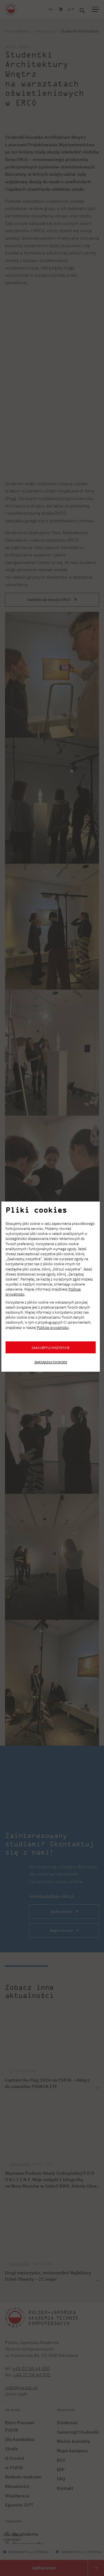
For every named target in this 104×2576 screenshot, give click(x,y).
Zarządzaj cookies (50, 1362)
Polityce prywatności (53, 1327)
